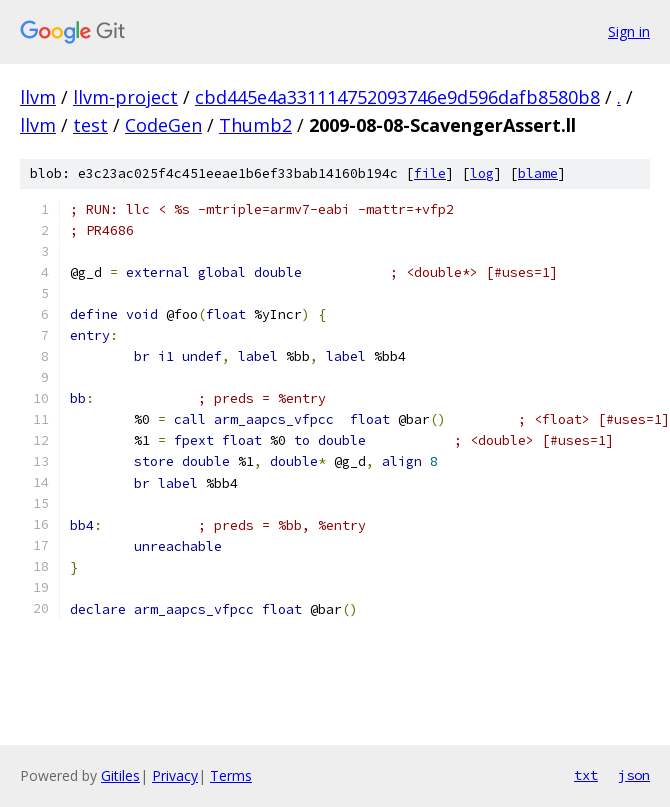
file (430, 173)
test (90, 125)
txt (586, 775)
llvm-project (125, 97)
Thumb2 (255, 125)
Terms (231, 775)
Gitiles (120, 775)
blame (538, 173)
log (482, 173)
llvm (38, 97)
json (634, 775)
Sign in (629, 31)
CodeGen (163, 125)
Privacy (175, 775)
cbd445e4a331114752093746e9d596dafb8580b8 (397, 97)
